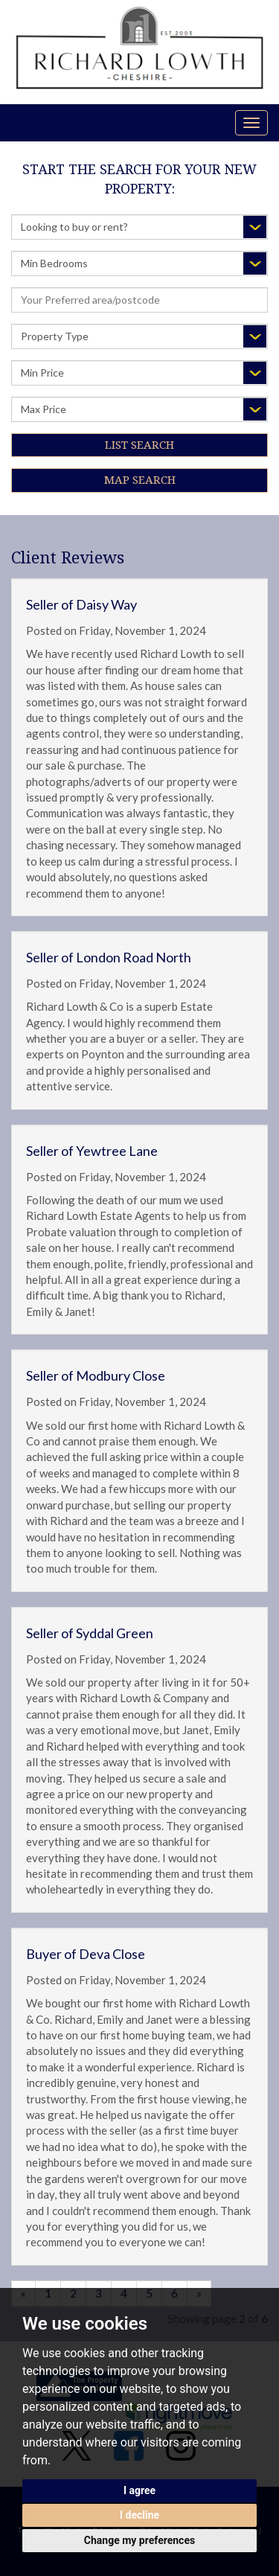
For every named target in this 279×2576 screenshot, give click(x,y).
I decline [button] (139, 2515)
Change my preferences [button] (139, 2540)
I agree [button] (139, 2490)
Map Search (140, 480)
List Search (139, 445)
